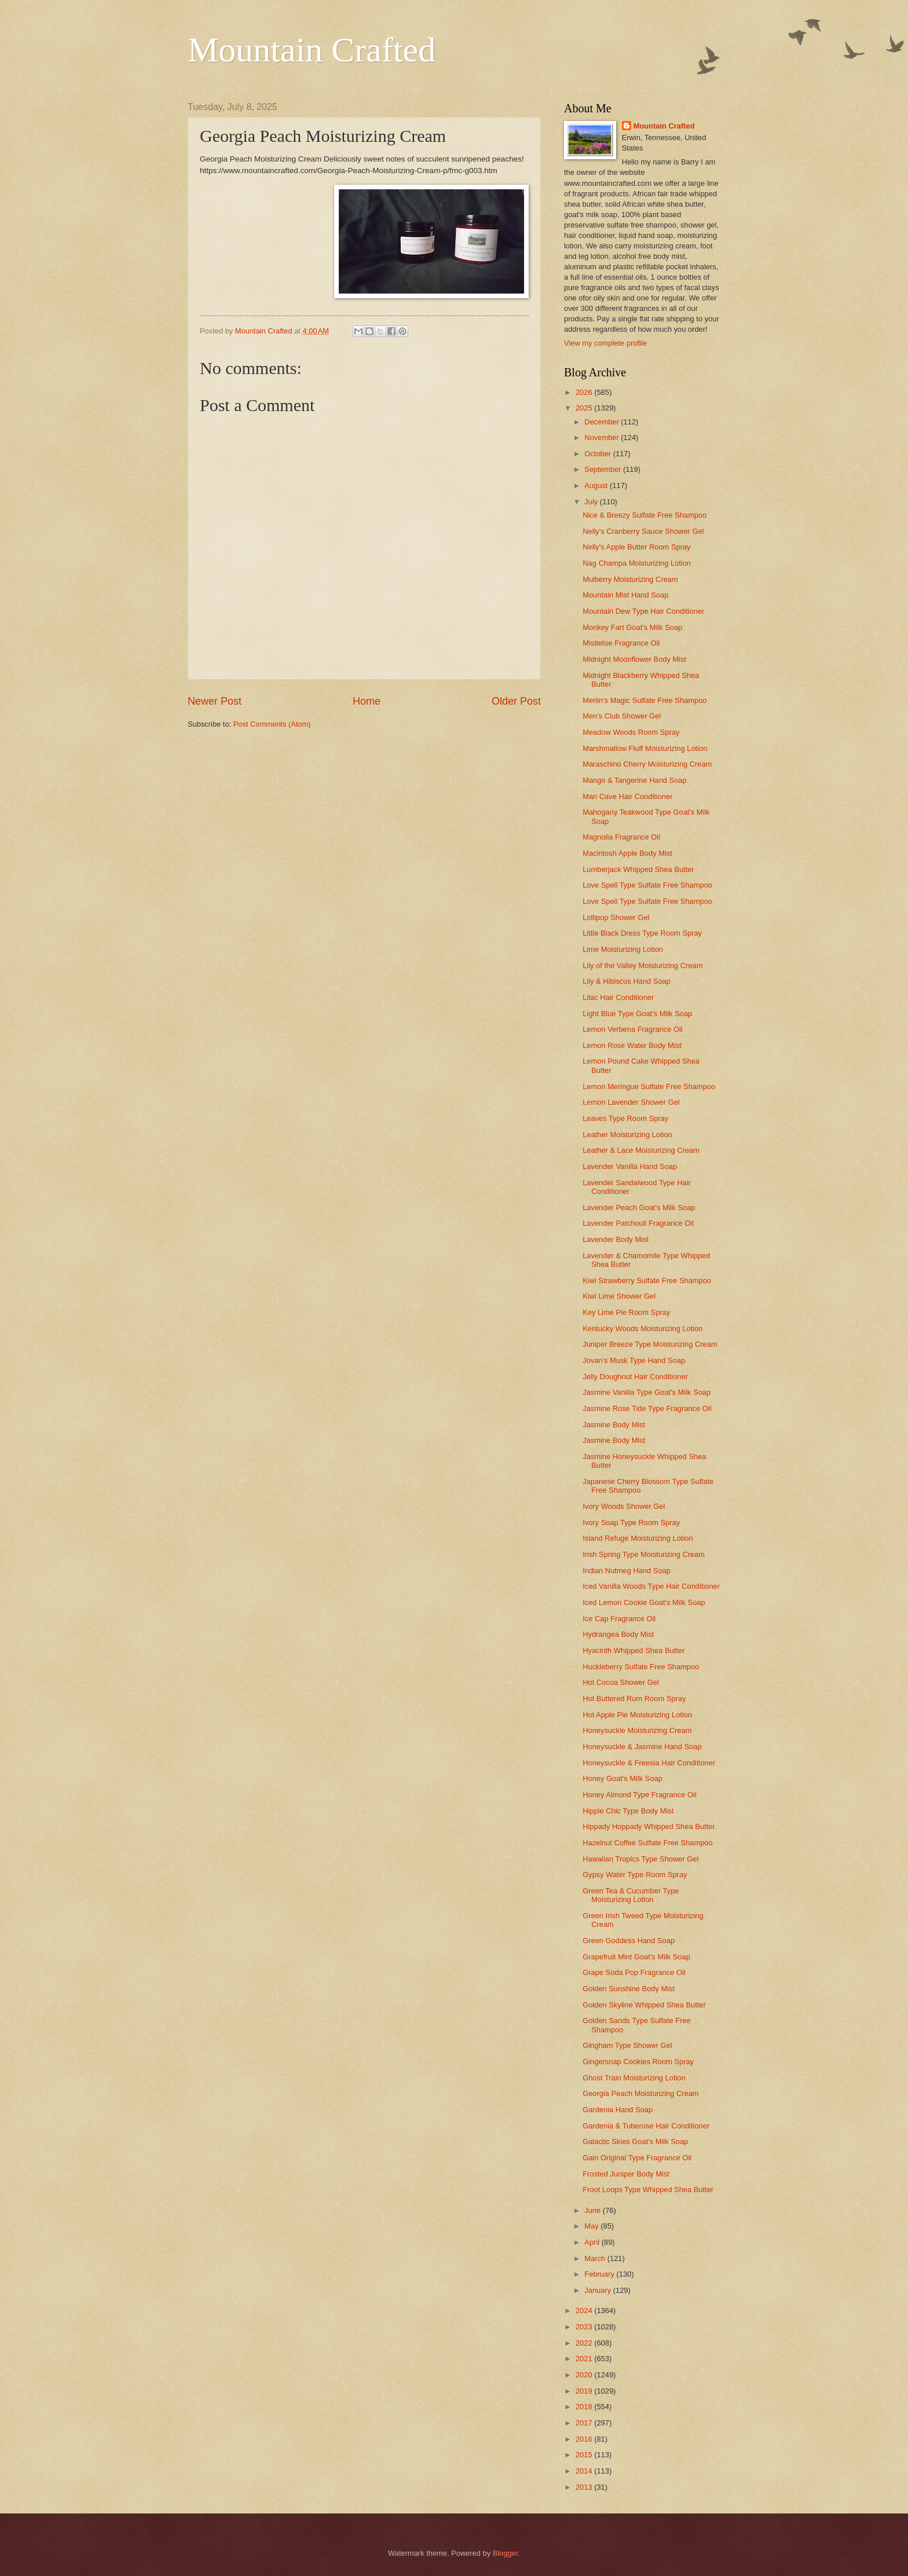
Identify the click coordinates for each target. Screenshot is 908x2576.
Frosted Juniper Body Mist (626, 2174)
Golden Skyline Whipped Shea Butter (644, 2004)
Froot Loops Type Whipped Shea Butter (648, 2189)
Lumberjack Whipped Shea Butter (638, 869)
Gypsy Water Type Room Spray (635, 1874)
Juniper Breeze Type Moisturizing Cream (650, 1344)
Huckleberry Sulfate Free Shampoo (641, 1666)
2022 (585, 2343)
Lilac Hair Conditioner (618, 997)
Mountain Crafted (311, 50)
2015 (585, 2454)
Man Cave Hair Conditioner (627, 796)
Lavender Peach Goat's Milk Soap (639, 1207)
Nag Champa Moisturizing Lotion (637, 563)
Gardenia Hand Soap (618, 2109)
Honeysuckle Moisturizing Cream (637, 1730)
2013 (585, 2487)
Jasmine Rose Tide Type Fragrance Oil (647, 1408)
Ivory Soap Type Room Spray (631, 1522)
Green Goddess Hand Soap (629, 1940)
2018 (585, 2406)
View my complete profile (605, 343)
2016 (585, 2439)
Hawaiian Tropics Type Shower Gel (640, 1859)
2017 (585, 2423)
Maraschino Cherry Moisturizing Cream (647, 764)
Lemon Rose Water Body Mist (632, 1045)
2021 (585, 2358)
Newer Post (214, 701)
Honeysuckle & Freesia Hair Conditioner (649, 1762)
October (598, 453)
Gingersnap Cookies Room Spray (638, 2061)
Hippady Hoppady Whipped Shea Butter (649, 1826)
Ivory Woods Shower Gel (624, 1506)
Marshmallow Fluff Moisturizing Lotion (645, 748)
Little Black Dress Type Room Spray (642, 933)
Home (366, 701)
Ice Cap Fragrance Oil (619, 1618)
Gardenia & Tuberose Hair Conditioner (646, 2125)
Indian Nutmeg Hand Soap (627, 1570)
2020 (585, 2374)
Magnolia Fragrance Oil (621, 837)
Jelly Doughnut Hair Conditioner (635, 1376)
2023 (585, 2326)
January (598, 2290)
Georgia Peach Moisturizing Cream (640, 2093)
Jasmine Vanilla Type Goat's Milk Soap (647, 1392)
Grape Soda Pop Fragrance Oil (634, 1972)
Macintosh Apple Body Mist (627, 853)
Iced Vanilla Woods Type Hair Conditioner (651, 1586)
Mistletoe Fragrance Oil (621, 643)
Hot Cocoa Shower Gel (621, 1682)
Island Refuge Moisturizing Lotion (638, 1538)
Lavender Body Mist (616, 1239)
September (603, 469)
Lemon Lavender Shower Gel (631, 1102)
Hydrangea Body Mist (618, 1634)
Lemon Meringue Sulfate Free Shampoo (649, 1086)
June (593, 2210)
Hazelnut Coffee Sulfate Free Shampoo (648, 1842)
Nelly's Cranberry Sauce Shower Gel (643, 531)
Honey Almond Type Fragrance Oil (640, 1794)
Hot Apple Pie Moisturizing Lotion (637, 1714)
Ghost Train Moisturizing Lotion (634, 2077)
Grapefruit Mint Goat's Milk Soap (636, 1956)
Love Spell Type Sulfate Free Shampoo (647, 885)
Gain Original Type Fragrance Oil (637, 2157)
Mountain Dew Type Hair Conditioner (643, 611)
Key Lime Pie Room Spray (626, 1312)
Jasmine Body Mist (614, 1424)
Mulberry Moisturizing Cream (630, 579)
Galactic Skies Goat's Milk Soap (635, 2141)
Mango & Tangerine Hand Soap (634, 780)
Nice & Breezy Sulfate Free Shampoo (644, 515)
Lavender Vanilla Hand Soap (630, 1166)
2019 (585, 2391)
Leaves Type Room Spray (625, 1118)
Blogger (505, 2553)
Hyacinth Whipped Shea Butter (633, 1650)
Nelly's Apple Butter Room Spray (636, 547)
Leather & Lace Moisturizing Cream (641, 1150)
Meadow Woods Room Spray (631, 732)
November (602, 437)
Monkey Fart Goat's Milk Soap (632, 627)
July (591, 501)
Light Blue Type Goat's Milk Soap (637, 1013)
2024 (585, 2310)
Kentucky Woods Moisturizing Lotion (642, 1328)
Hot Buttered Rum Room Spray (634, 1698)
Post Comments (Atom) (272, 724)
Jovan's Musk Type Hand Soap (634, 1360)
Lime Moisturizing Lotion (623, 949)
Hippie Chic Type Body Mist (628, 1811)
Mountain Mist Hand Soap (625, 595)
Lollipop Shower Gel (616, 917)
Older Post (516, 701)
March (595, 2258)
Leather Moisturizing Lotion (627, 1134)
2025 (585, 408)
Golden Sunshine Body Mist (629, 1988)
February (600, 2274)
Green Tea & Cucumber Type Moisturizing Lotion (631, 1895)
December (602, 421)
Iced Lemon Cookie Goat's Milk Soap (644, 1602)
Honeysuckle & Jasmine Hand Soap (642, 1746)
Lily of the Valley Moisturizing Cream (642, 965)
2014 (585, 2471)
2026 (585, 392)
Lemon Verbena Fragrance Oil (632, 1029)
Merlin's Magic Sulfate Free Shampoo (644, 700)
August (597, 485)
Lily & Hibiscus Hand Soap (627, 981)
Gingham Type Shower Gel (627, 2045)
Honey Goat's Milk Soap (622, 1778)
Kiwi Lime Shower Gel (619, 1296)
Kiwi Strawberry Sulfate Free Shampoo (647, 1280)
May (592, 2226)
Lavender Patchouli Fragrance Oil (638, 1223)
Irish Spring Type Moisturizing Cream (644, 1554)
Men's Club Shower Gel (622, 716)
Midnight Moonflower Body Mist (634, 659)
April (592, 2242)
